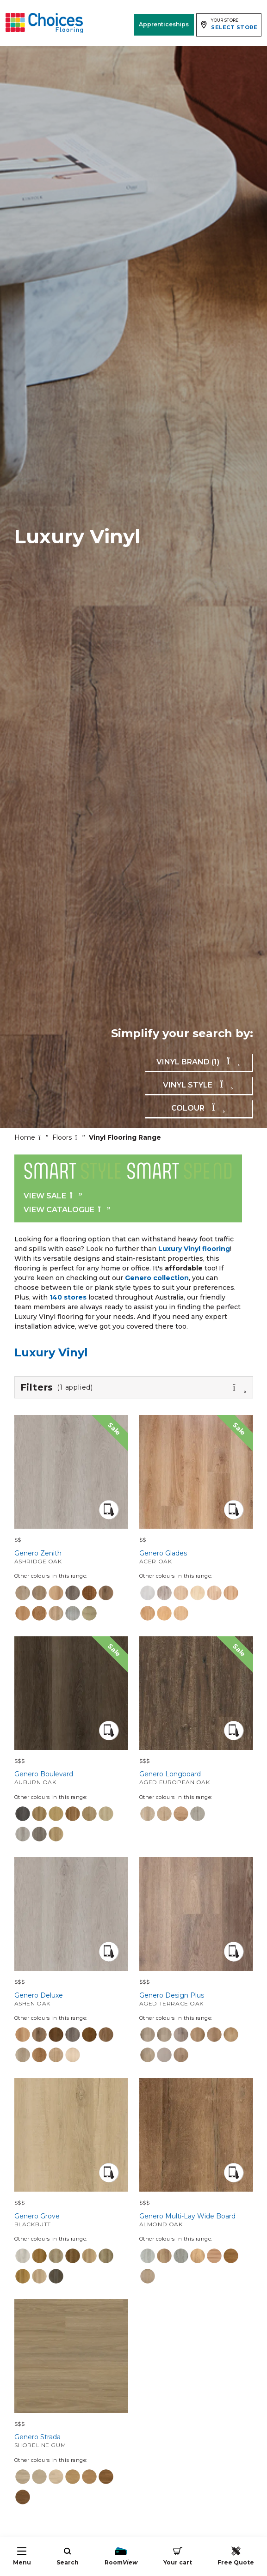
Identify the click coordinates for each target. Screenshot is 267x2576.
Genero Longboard (196, 1778)
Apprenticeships (164, 24)
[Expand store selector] (229, 25)
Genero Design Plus (196, 1999)
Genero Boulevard (71, 1778)
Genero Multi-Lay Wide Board (196, 2220)
